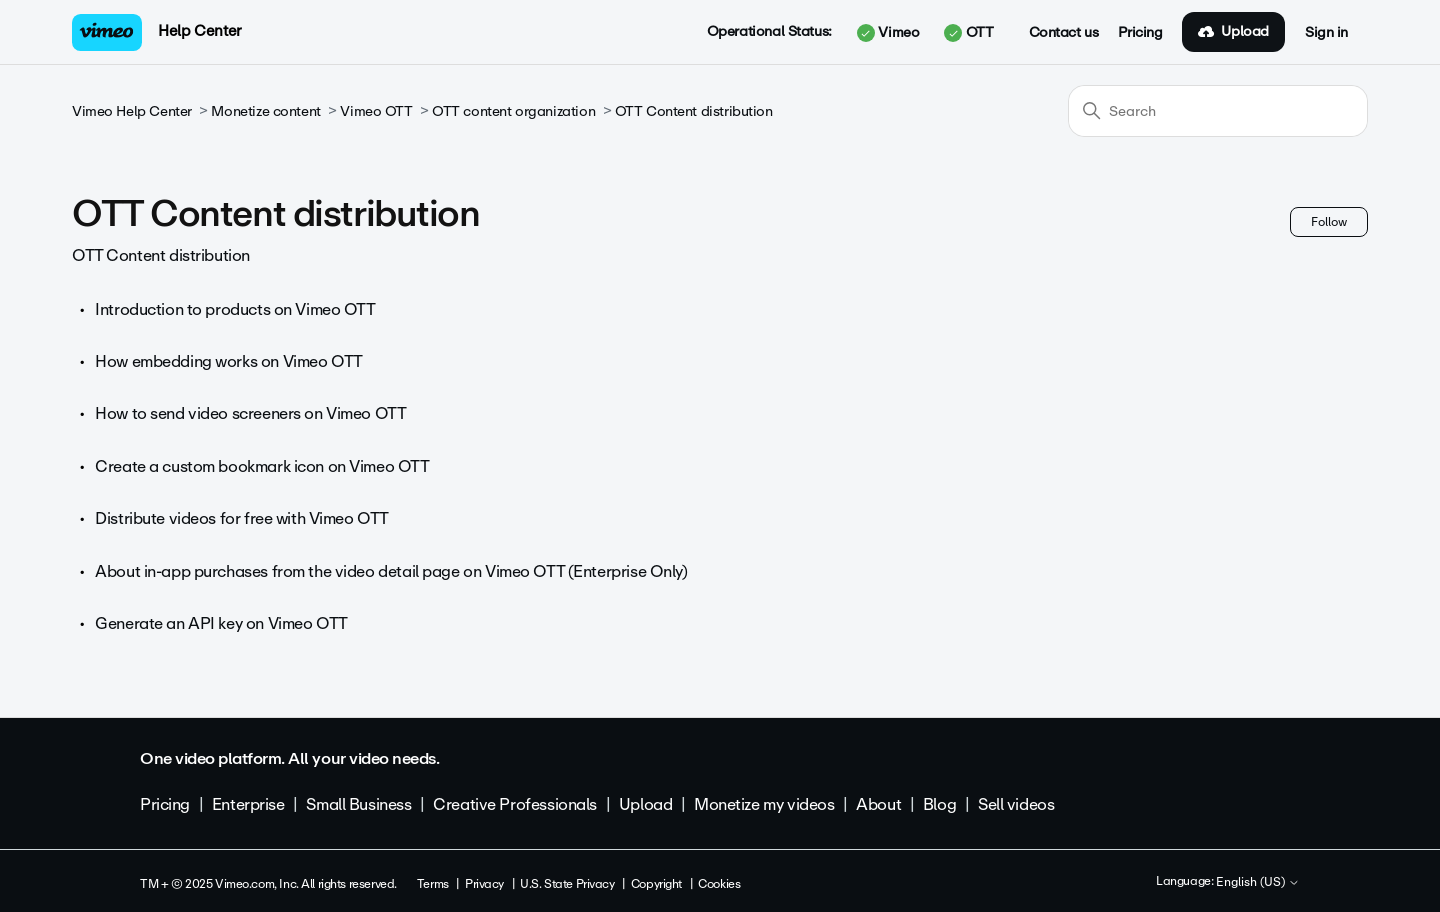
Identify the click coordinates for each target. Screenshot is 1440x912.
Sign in (1326, 33)
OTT (968, 33)
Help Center (199, 31)
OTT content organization (513, 111)
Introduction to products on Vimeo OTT (235, 309)
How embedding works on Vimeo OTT (229, 361)
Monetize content (265, 111)
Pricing (1140, 33)
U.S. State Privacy (567, 884)
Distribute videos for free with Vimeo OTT (242, 518)
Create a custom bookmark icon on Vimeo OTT (262, 466)
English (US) (1258, 883)
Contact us (1064, 33)
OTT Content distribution (694, 111)
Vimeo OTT (376, 111)
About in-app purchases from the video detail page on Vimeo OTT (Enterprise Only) (391, 571)
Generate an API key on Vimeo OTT (221, 623)
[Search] (1218, 111)
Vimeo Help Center (132, 111)
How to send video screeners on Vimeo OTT (250, 413)
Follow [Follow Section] (1329, 222)
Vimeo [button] (888, 33)
